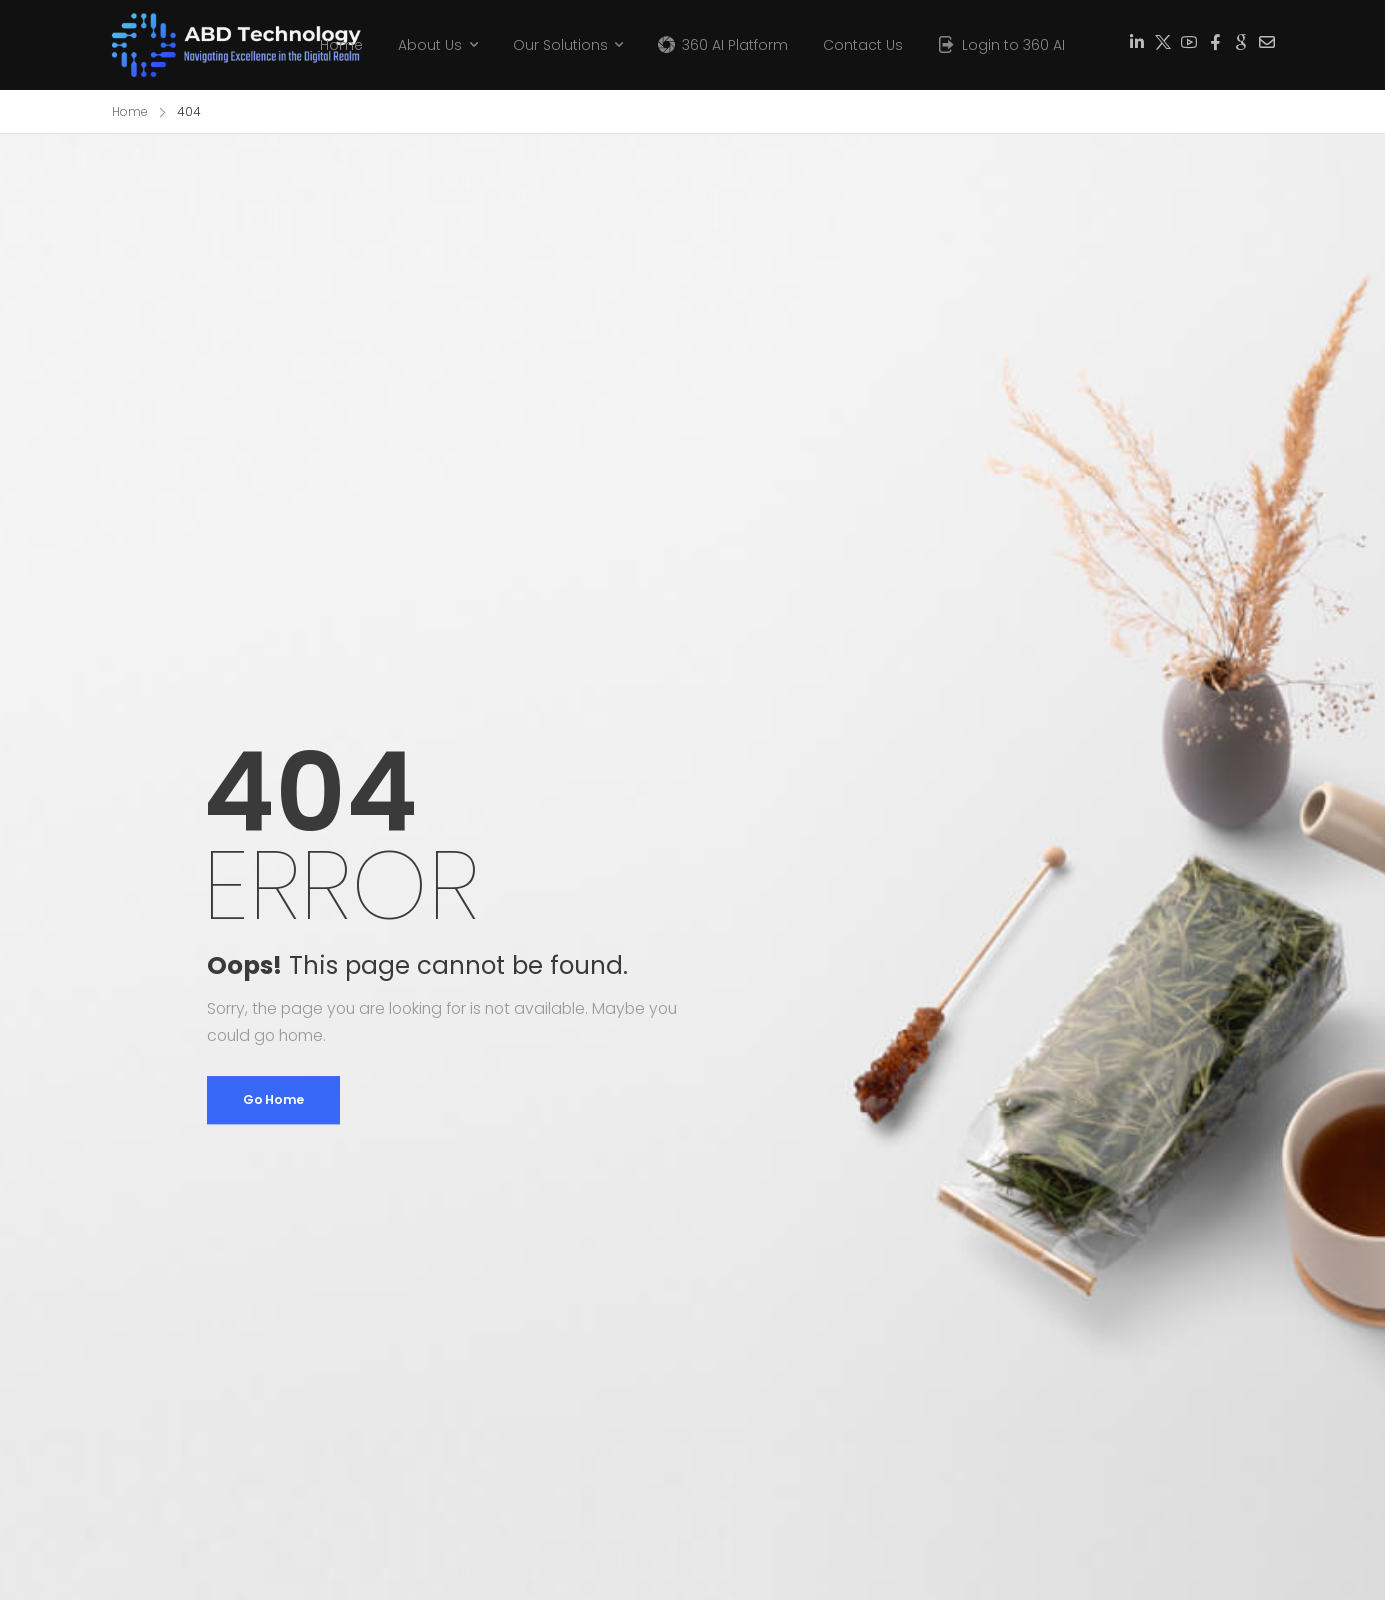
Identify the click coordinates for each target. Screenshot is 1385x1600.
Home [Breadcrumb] (130, 111)
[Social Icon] (1137, 43)
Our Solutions (560, 45)
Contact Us (863, 45)
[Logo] (202, 45)
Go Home (273, 1099)
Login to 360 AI (1013, 45)
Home (341, 45)
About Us (430, 45)
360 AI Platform (735, 45)
